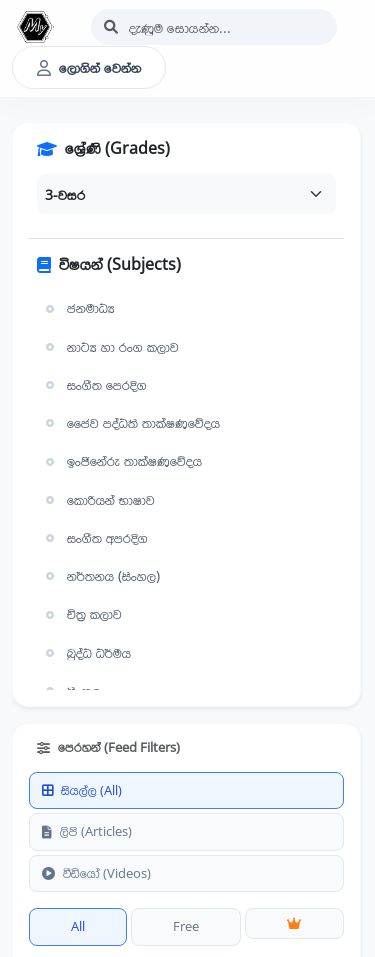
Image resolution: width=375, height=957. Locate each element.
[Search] (214, 27)
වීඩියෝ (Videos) (96, 873)
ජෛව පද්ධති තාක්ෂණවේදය (130, 423)
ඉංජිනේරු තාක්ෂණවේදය (121, 461)
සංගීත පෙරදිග (94, 385)
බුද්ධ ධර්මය (86, 653)
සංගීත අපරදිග (94, 538)
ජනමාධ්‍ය (78, 308)
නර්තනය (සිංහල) (100, 576)
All (78, 926)
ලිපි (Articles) (87, 831)
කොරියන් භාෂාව (98, 500)
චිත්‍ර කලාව (81, 614)
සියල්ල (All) (82, 790)
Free (186, 926)
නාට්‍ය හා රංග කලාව (110, 347)
